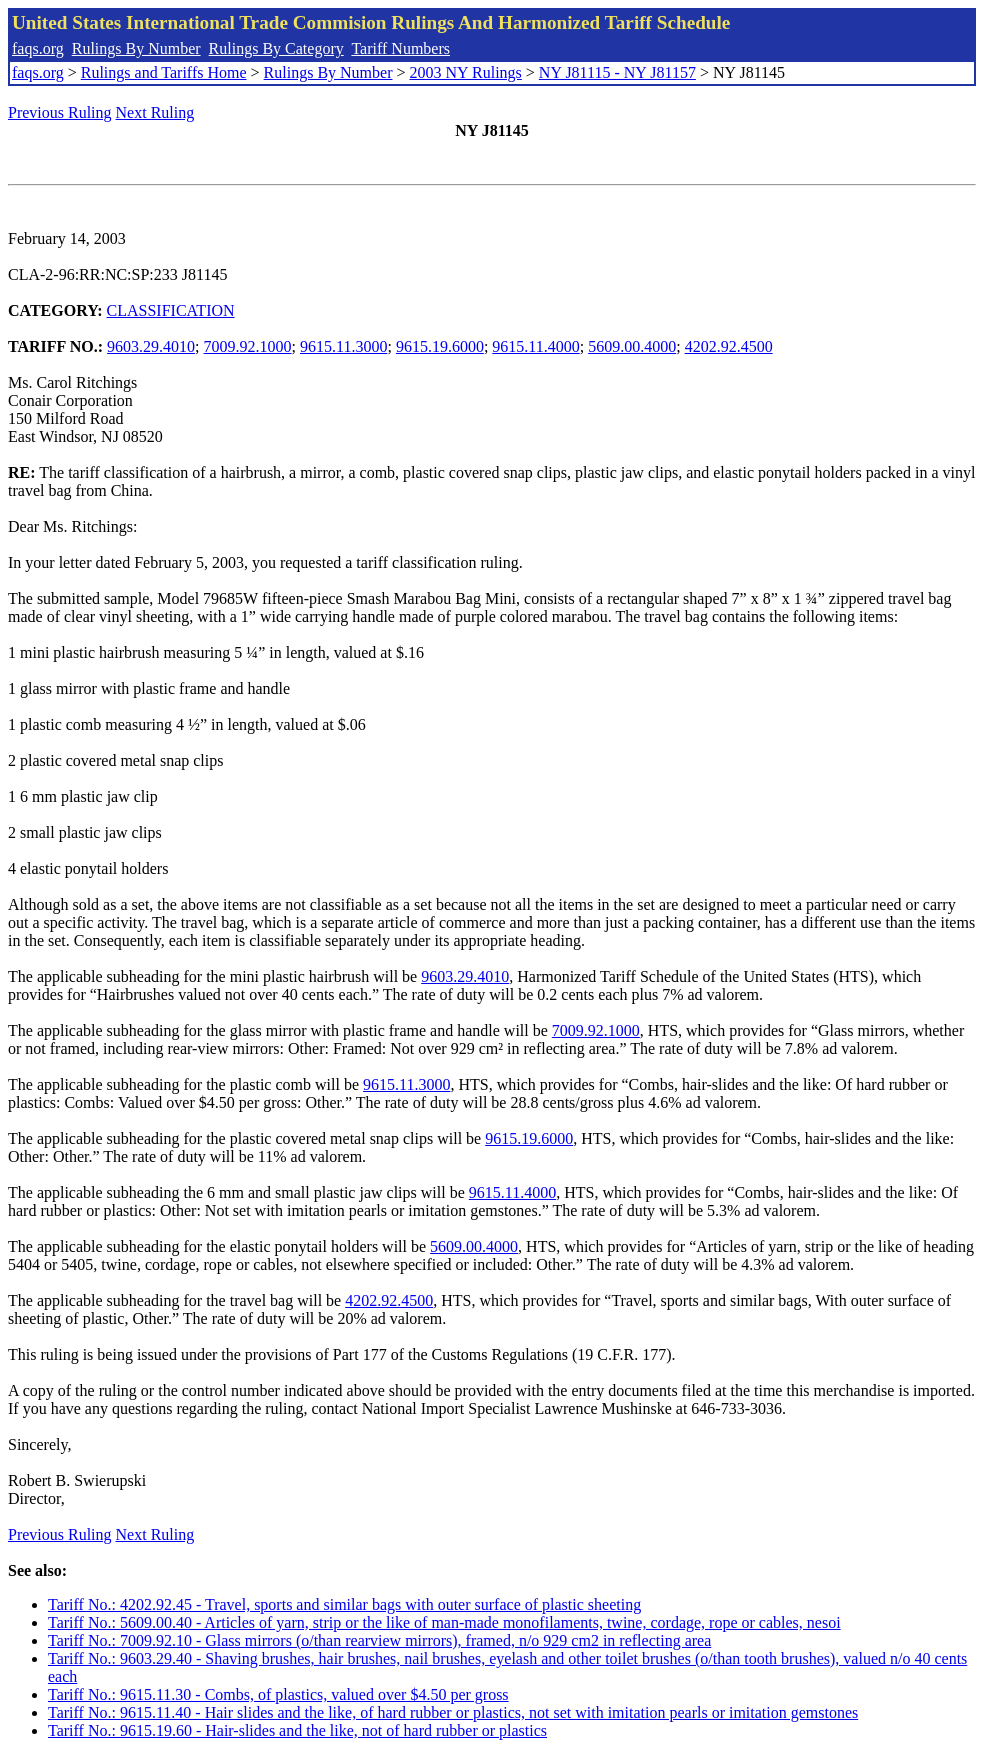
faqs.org (38, 48)
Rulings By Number (136, 48)
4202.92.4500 (729, 346)
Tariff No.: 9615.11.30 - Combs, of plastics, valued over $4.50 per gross (278, 1694)
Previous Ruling (60, 112)
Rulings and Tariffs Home (164, 72)
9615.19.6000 (440, 346)
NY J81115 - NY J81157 (617, 72)
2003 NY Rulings (466, 72)
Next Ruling (155, 112)
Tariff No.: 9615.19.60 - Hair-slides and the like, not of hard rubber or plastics (297, 1730)
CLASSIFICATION (171, 310)
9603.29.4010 (151, 346)
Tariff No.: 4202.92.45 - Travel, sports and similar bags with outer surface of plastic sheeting (344, 1604)
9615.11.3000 (343, 346)
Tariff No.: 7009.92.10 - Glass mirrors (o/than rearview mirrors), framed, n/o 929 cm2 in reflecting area (379, 1640)
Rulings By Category (276, 48)
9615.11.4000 (535, 346)
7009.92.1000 (248, 346)
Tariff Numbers (400, 48)
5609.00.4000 (632, 346)
